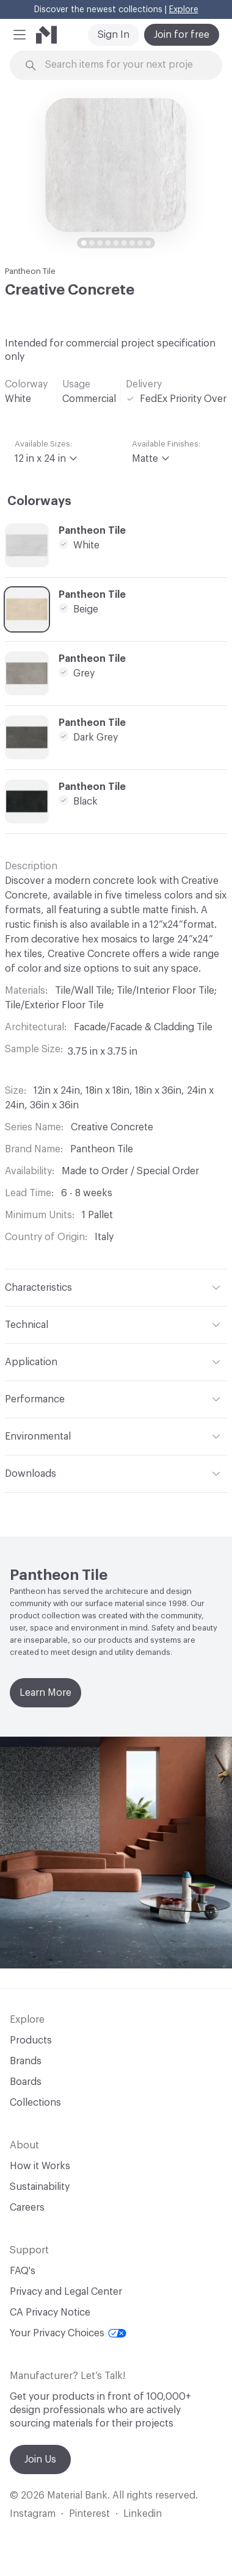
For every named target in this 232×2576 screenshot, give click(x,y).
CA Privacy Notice (50, 2312)
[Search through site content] (123, 65)
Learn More (45, 1693)
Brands (26, 2061)
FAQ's (22, 2271)
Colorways (39, 501)
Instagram (33, 2514)
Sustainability (40, 2187)
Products (31, 2040)
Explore (183, 9)
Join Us (40, 2459)
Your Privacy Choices (68, 2333)
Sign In (113, 35)
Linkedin (142, 2514)
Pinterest (89, 2514)
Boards (26, 2082)
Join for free (181, 35)
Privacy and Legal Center (66, 2292)
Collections (35, 2103)
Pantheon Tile (30, 271)
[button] (19, 35)
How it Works (40, 2166)
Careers (27, 2207)
